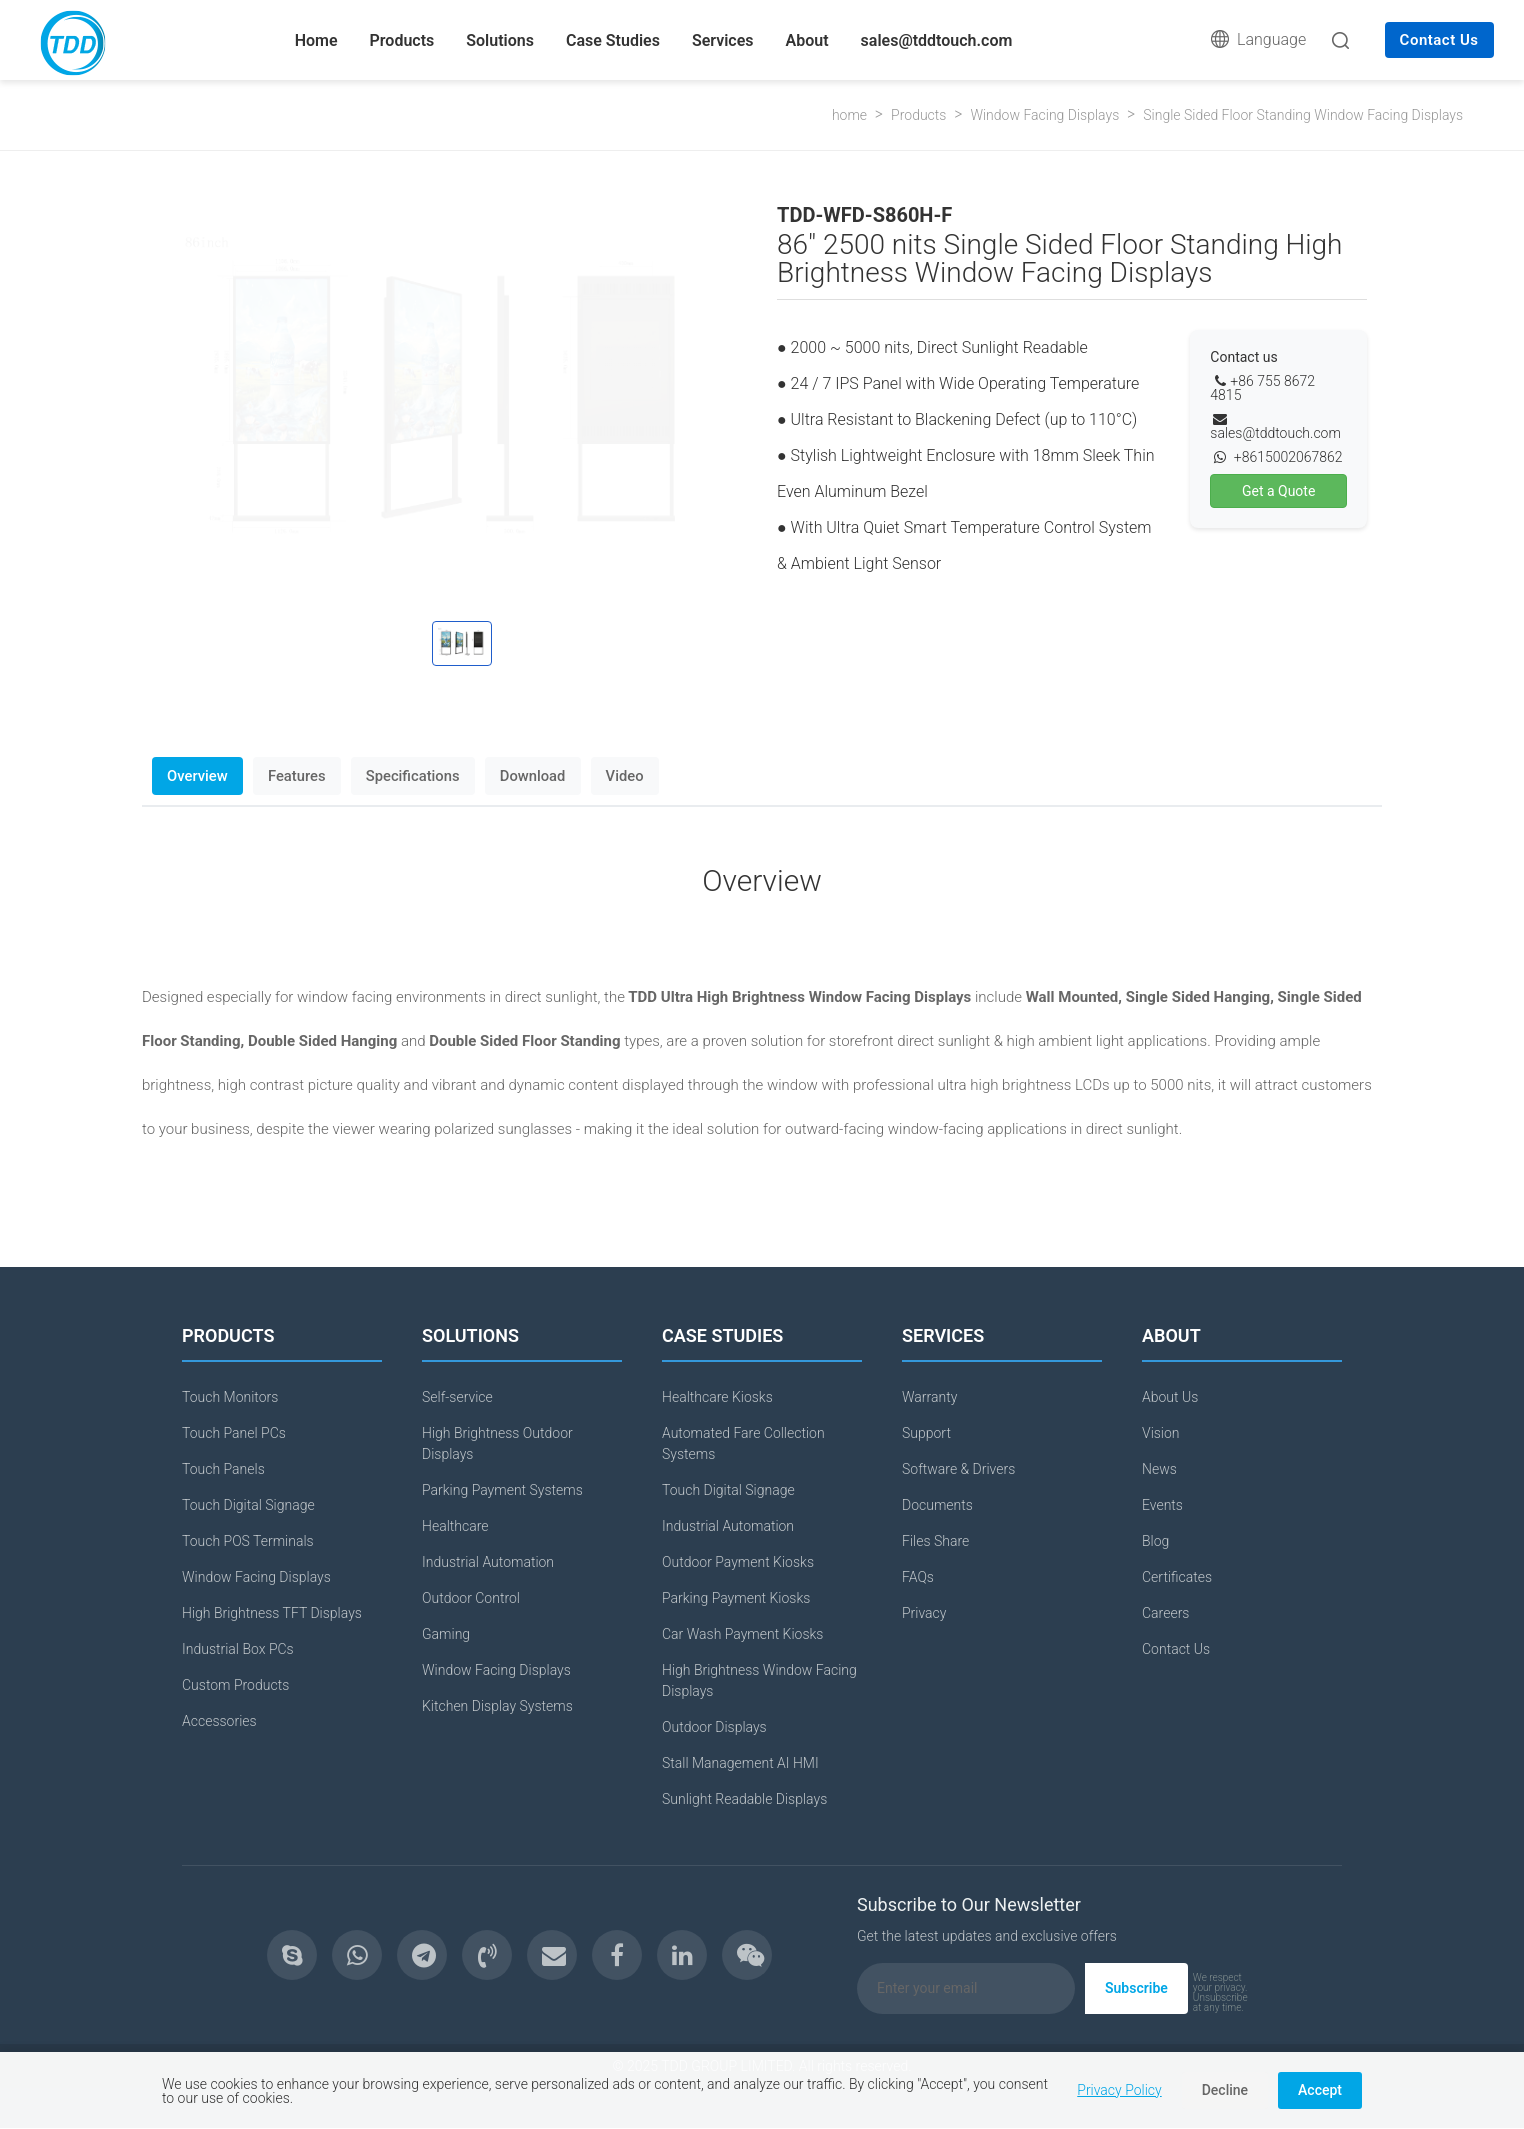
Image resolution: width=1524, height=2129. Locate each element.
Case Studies (613, 40)
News (1159, 1470)
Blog (1155, 1542)
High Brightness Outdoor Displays (497, 1444)
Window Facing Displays (1044, 115)
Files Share (935, 1542)
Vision (1161, 1434)
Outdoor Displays (714, 1728)
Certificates (1177, 1578)
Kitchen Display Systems (497, 1707)
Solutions (500, 40)
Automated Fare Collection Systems (743, 1444)
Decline (1225, 2090)
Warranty (929, 1398)
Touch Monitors (230, 1398)
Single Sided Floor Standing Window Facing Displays (1303, 115)
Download (542, 776)
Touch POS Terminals (248, 1542)
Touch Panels (223, 1470)
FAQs (918, 1578)
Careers (1165, 1614)
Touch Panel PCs (234, 1434)
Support (926, 1434)
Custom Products (235, 1686)
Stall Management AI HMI (740, 1764)
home (849, 115)
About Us (1170, 1398)
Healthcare (455, 1527)
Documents (937, 1506)
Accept (1320, 2090)
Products (402, 40)
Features (301, 776)
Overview (199, 776)
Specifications (419, 776)
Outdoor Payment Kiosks (738, 1563)
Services (723, 40)
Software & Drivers (958, 1470)
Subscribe (1136, 1989)
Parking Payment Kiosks (736, 1599)
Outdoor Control (471, 1599)
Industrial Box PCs (238, 1650)
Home (316, 40)
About (807, 40)
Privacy (924, 1614)
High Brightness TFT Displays (272, 1614)
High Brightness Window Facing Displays (759, 1681)
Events (1162, 1506)
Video (637, 776)
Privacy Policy (1119, 2090)
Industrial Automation (488, 1563)
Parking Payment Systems (502, 1491)
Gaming (446, 1635)
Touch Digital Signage (248, 1506)
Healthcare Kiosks (717, 1398)
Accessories (219, 1722)
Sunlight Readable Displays (744, 1800)
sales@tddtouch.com (937, 40)
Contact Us (1439, 40)
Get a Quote (1278, 491)
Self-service (457, 1398)
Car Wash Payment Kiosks (742, 1635)
